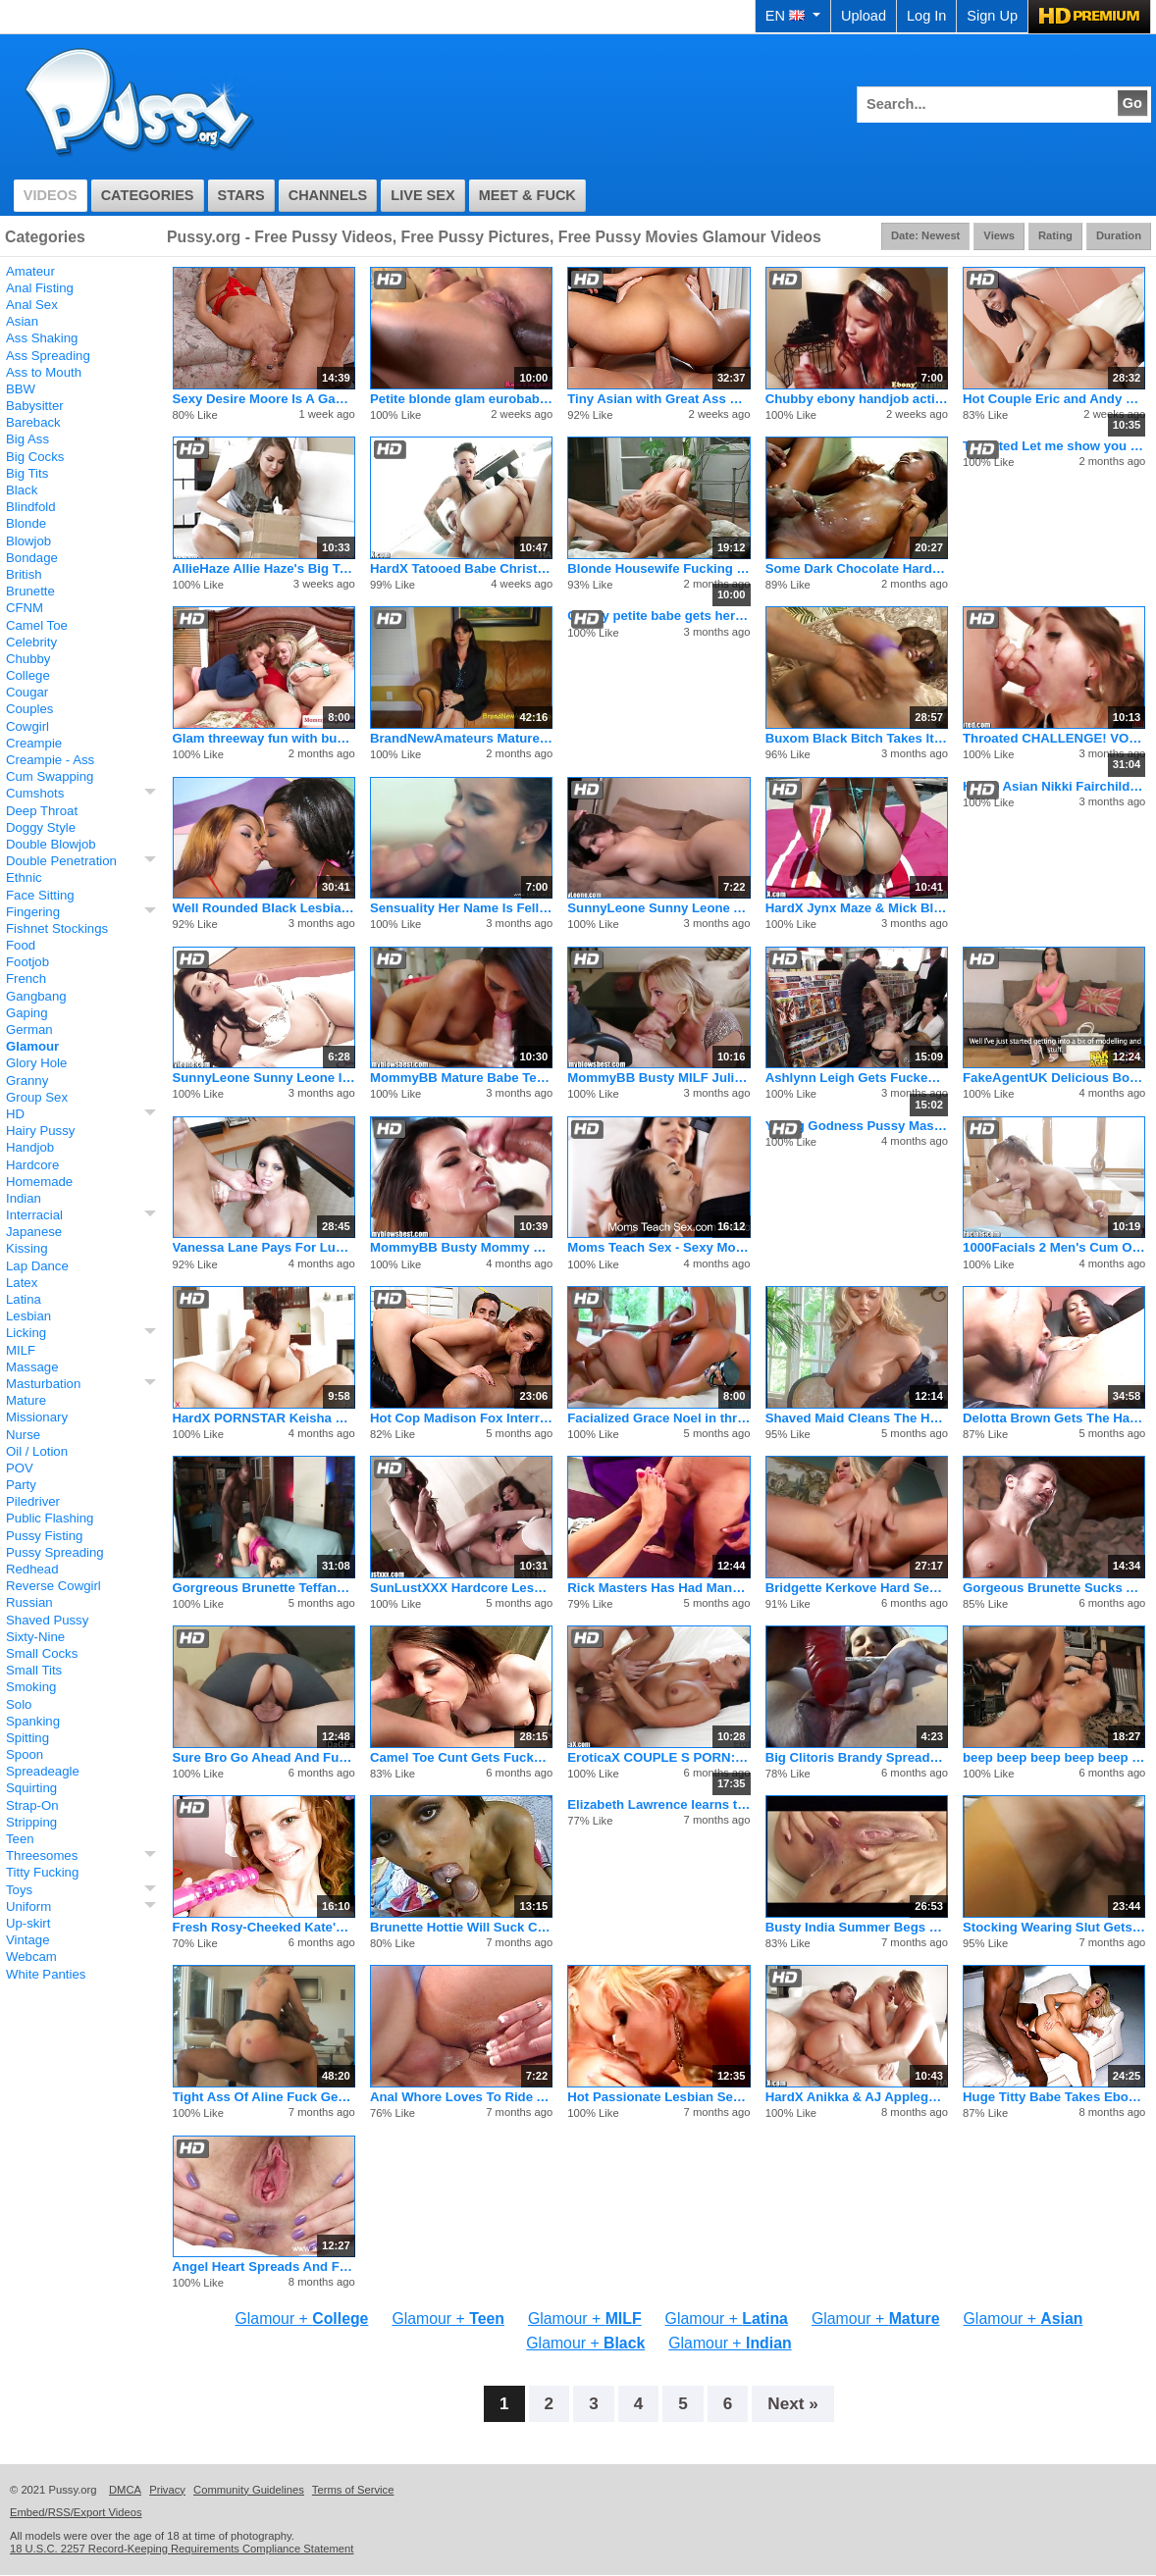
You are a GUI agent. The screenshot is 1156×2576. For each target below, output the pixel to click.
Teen (20, 1838)
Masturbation (43, 1383)
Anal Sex (32, 304)
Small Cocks (42, 1653)
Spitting (27, 1737)
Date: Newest (925, 235)
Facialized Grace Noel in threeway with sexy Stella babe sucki (658, 1418)
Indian (23, 1198)
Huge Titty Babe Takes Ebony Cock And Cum (1054, 2096)
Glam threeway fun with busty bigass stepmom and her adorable (264, 738)
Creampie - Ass (50, 759)
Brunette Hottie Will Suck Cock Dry (461, 1927)
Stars (241, 195)
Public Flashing (49, 1518)
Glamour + (302, 2318)
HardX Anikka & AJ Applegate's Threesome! (856, 2096)
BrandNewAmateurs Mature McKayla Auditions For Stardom (461, 738)
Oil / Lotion (37, 1451)
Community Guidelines (248, 2490)
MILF (20, 1350)
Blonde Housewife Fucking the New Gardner (658, 568)
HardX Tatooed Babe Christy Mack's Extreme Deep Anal (461, 568)
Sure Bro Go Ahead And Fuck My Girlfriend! (264, 1757)
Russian (29, 1602)
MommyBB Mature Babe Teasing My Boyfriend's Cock (461, 1077)
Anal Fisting (40, 288)
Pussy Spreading (55, 1552)
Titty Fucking (42, 1872)
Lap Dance (37, 1266)
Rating (1055, 235)
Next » (792, 2403)
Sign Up (992, 16)
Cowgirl (27, 726)
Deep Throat (42, 810)
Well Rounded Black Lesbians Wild (264, 908)
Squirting (31, 1787)
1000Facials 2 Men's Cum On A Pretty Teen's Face (1054, 1247)
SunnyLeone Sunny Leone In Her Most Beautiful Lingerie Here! (264, 1077)
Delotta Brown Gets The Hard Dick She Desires (1054, 1418)
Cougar (27, 692)
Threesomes (42, 1855)
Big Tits (27, 473)
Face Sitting (40, 895)
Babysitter (35, 405)
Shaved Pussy (47, 1620)
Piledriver (33, 1501)
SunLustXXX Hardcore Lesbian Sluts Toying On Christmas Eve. (461, 1587)
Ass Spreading (48, 355)
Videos (51, 195)
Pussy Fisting (44, 1535)
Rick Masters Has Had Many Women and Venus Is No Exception (658, 1587)
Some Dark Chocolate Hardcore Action (856, 568)
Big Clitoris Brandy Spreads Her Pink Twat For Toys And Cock (856, 1757)
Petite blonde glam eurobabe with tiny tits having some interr (461, 398)
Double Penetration (61, 860)
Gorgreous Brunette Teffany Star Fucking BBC (264, 1587)
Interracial (34, 1215)
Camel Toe (37, 625)
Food (20, 945)
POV (19, 1468)
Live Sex (422, 195)
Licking (26, 1332)
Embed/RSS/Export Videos (76, 2512)
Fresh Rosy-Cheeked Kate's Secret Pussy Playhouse (264, 1927)
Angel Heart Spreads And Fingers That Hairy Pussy (264, 2266)
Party (21, 1484)
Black (21, 490)
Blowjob (28, 541)
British (24, 574)
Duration (1118, 235)
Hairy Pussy (40, 1130)
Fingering (33, 911)
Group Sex (37, 1097)
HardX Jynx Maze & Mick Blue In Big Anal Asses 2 (856, 908)
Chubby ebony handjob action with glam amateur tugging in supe (856, 398)
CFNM (24, 607)
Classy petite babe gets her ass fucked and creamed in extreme (658, 615)
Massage (32, 1367)
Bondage (32, 557)
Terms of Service (353, 2490)
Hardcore (32, 1165)
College (28, 675)
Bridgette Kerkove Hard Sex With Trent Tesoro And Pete (856, 1587)
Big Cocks (35, 456)
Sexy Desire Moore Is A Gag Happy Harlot (264, 398)
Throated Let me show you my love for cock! (1054, 445)
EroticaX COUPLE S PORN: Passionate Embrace (658, 1757)
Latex (21, 1282)
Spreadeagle (42, 1771)
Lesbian (28, 1316)
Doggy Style (41, 827)
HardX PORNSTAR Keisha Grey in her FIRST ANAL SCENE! (264, 1418)
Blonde (26, 523)
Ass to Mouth (43, 372)
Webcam (31, 1956)
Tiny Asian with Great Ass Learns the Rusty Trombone (658, 398)
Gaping (27, 1012)
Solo (18, 1704)
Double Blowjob (51, 844)
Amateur (30, 271)
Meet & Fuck (527, 195)
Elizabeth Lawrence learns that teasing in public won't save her (658, 1804)
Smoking (31, 1686)
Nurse (23, 1434)
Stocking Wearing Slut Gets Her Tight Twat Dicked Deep (1054, 1927)
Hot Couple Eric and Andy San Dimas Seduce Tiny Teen (1054, 398)
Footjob (27, 961)
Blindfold (31, 506)
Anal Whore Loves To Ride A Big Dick (461, 2096)
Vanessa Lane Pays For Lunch (264, 1247)
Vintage (28, 1939)
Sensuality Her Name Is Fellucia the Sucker (461, 908)
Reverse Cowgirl (53, 1585)
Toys (19, 1889)
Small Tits (34, 1670)
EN (792, 16)
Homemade (39, 1181)
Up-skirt (28, 1923)
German (29, 1029)
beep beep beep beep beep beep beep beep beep (1054, 1757)
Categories (147, 195)
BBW (20, 389)
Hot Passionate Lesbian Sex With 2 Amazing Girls (658, 2096)
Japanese (34, 1231)
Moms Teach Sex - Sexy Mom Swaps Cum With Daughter (658, 1247)
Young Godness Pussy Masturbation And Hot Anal (856, 1125)
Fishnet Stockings (57, 928)
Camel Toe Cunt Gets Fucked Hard (461, 1757)
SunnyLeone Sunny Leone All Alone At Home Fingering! (658, 908)
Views (999, 235)
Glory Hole (36, 1063)
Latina (23, 1299)
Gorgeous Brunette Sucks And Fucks (1054, 1587)
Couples (29, 708)
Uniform (28, 1906)
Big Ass (27, 439)
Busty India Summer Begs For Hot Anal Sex (856, 1927)
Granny (27, 1080)
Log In (926, 16)
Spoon (24, 1754)
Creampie (34, 743)
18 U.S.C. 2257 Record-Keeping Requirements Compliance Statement (181, 2548)
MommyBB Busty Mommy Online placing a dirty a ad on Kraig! (461, 1247)
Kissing (27, 1248)
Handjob (30, 1147)
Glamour (32, 1046)
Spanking (33, 1721)
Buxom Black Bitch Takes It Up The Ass (856, 738)
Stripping (31, 1822)
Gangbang (36, 996)
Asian (22, 321)
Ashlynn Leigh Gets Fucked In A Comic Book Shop (856, 1077)
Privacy (167, 2490)
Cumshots (35, 793)
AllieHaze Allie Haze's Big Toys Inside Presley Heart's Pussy (264, 568)
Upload (863, 16)
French (26, 978)
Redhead (32, 1569)
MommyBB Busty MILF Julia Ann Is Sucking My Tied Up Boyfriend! (658, 1077)
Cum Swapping (49, 776)
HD (15, 1114)
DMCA (125, 2490)
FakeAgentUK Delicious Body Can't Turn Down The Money (1054, 1077)
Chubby (28, 658)
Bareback (33, 422)
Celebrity (31, 642)
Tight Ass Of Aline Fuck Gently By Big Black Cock (264, 2096)
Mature (26, 1400)
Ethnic (24, 877)
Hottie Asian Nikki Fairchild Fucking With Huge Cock (1054, 786)
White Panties (45, 1974)
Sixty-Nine (35, 1636)
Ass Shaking (42, 338)
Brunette (30, 591)
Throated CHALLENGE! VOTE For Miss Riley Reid (1054, 738)
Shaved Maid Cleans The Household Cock (856, 1418)
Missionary (37, 1417)
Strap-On (32, 1805)
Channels (328, 195)
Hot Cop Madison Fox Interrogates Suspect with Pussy (461, 1418)
